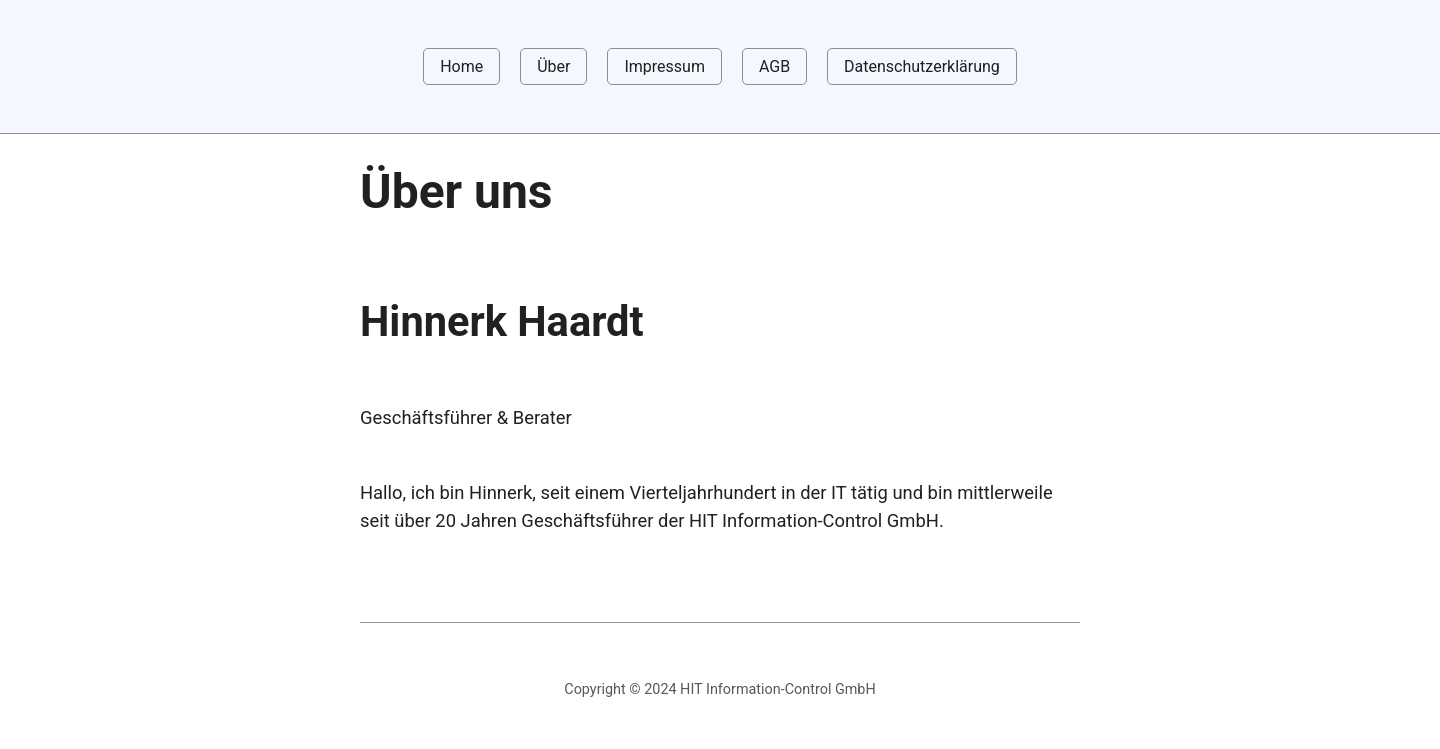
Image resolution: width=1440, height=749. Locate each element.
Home (461, 66)
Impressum (664, 66)
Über (553, 66)
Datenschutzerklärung (922, 66)
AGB (774, 66)
